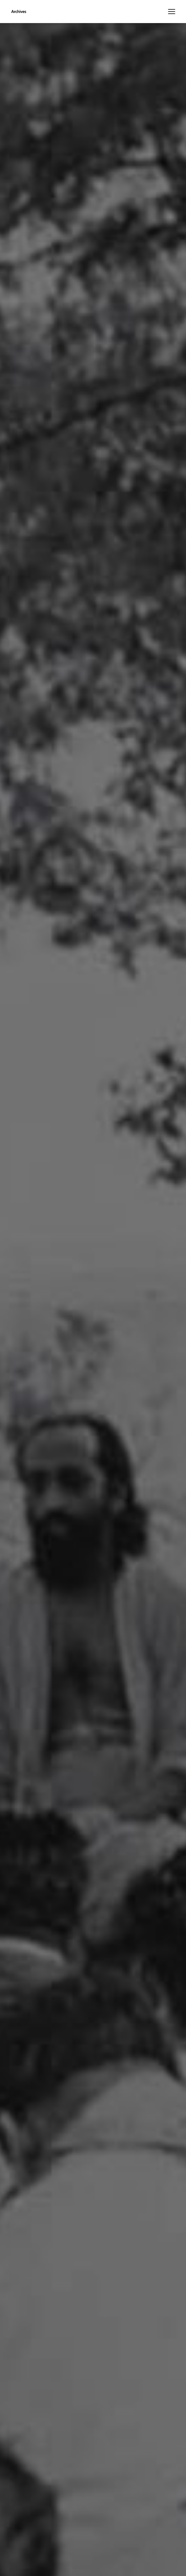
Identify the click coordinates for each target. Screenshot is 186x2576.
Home (67, 43)
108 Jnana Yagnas (100, 43)
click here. (49, 2532)
